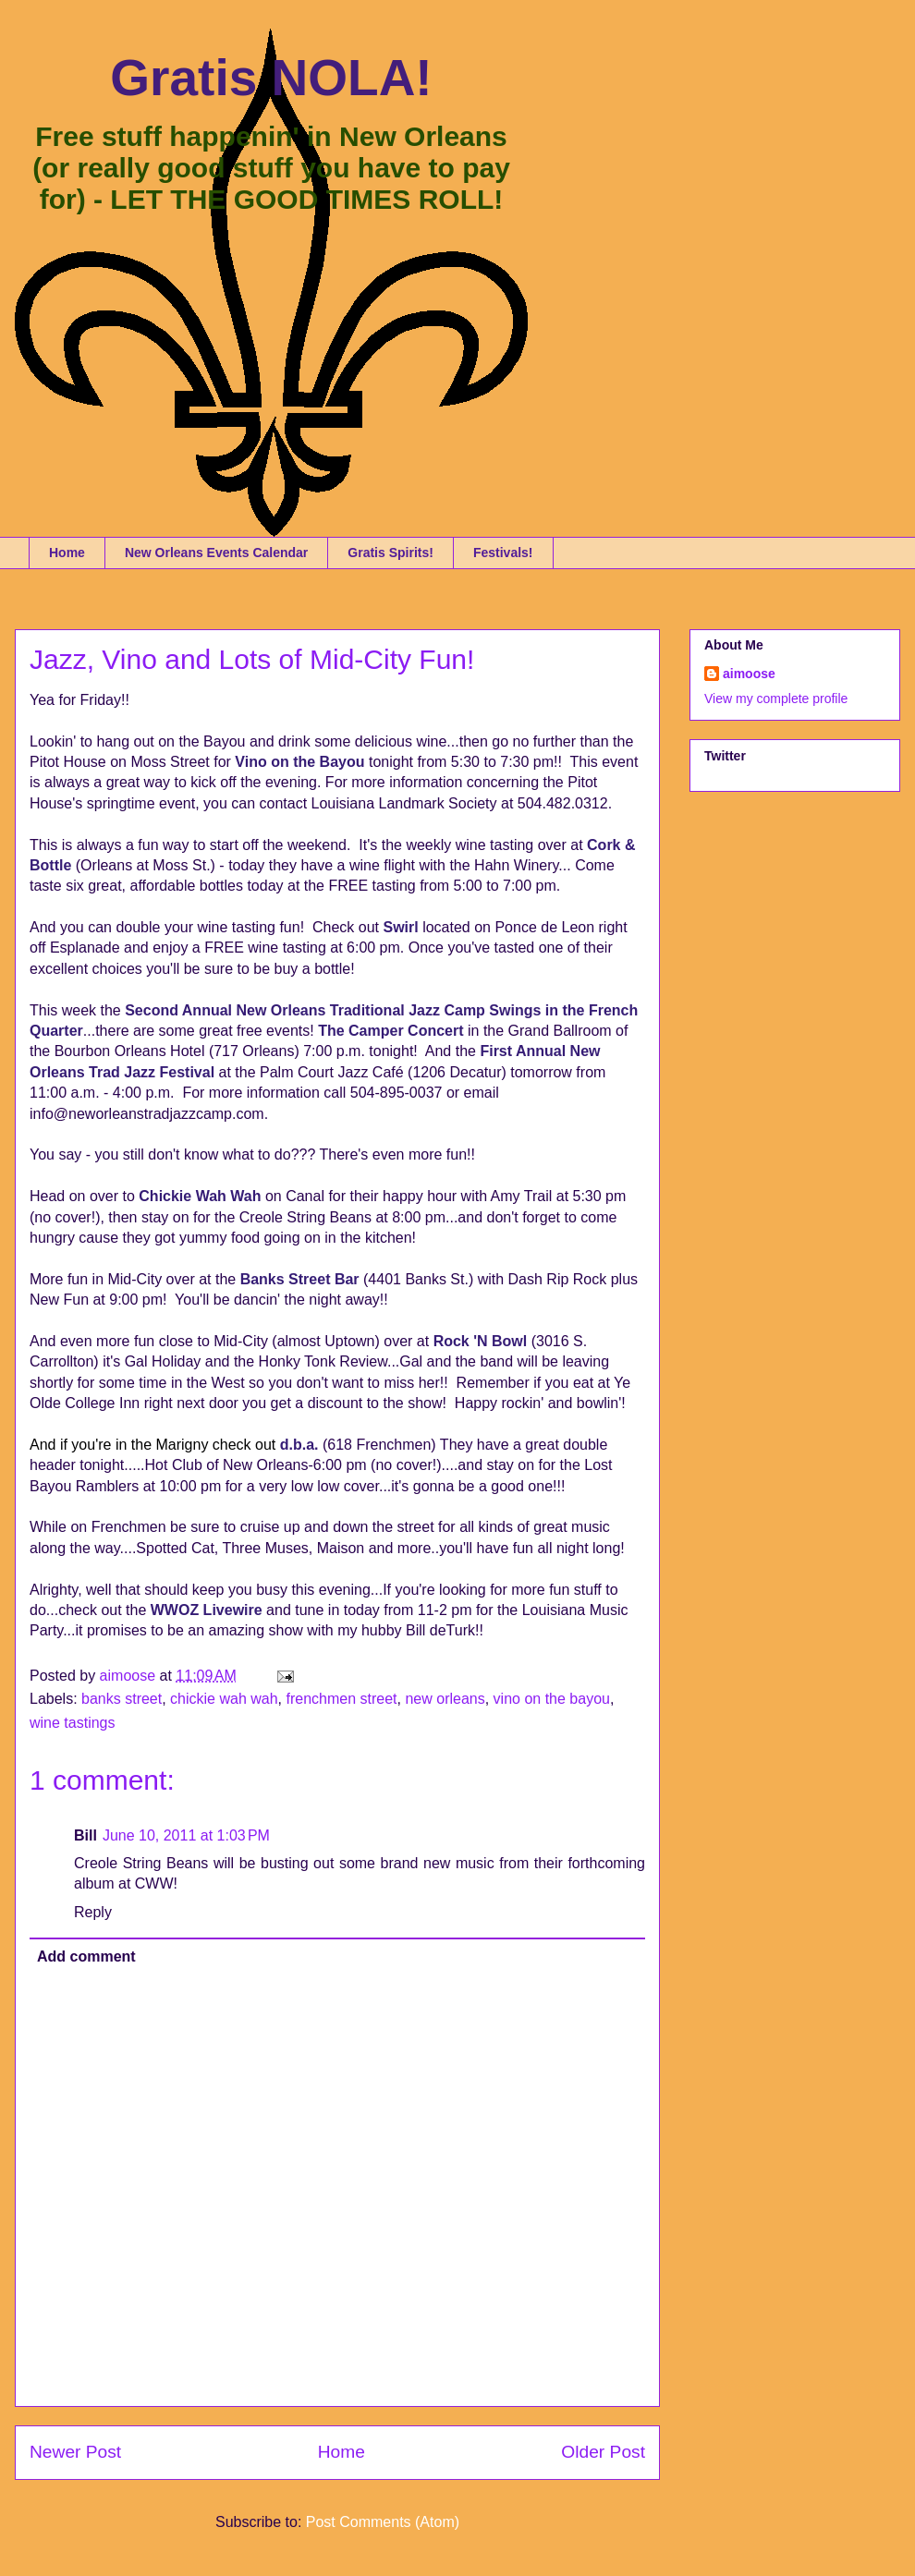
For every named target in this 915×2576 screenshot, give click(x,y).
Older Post (603, 2451)
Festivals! (503, 552)
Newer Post (75, 2451)
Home (67, 552)
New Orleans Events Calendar (216, 552)
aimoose (749, 673)
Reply (93, 1912)
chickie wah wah (224, 1699)
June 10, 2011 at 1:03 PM (186, 1835)
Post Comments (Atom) (382, 2522)
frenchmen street (341, 1699)
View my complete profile (776, 698)
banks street (121, 1699)
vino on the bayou (552, 1699)
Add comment (86, 1956)
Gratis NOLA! (271, 77)
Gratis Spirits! (390, 552)
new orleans (444, 1699)
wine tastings (73, 1723)
